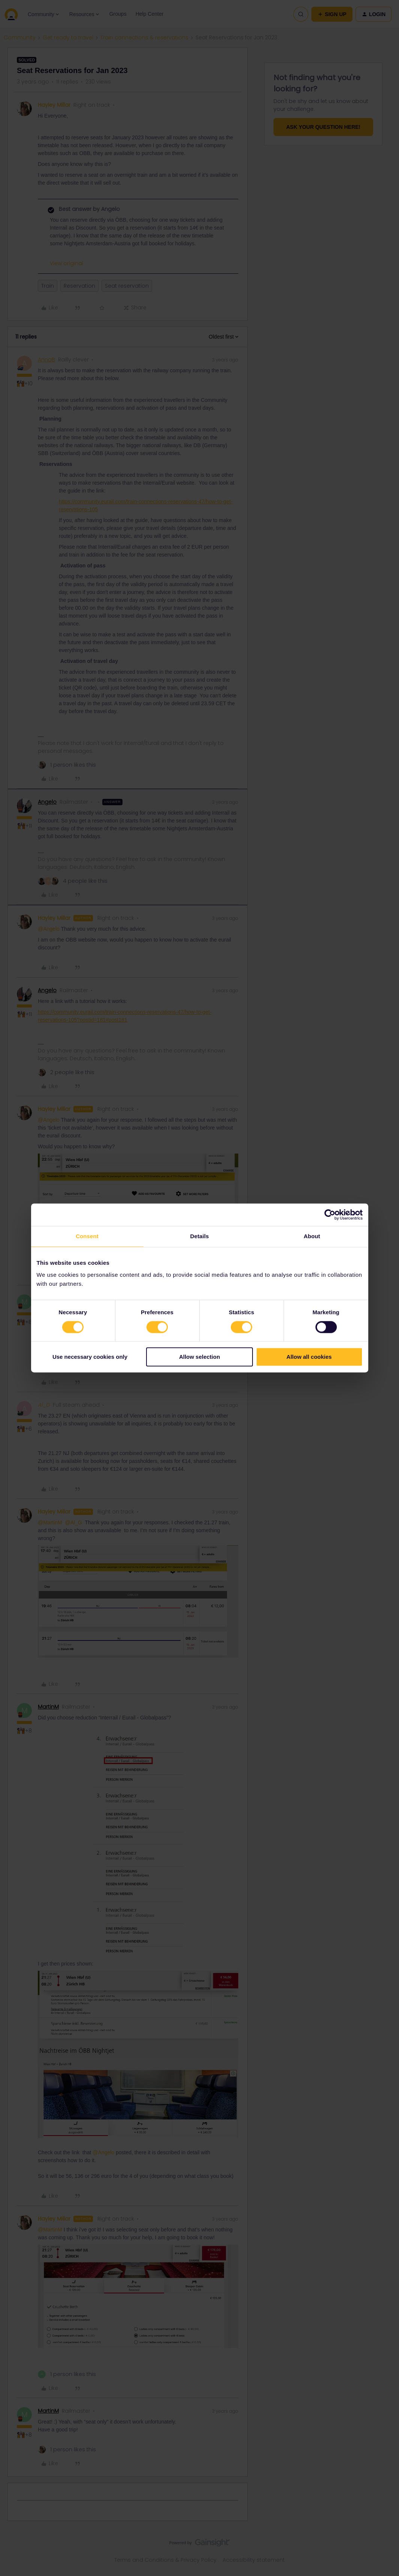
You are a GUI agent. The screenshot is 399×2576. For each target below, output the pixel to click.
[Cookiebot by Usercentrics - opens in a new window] (330, 1214)
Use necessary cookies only (89, 1357)
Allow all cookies (309, 1357)
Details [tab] (199, 1236)
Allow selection (199, 1357)
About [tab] (312, 1236)
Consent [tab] (87, 1236)
